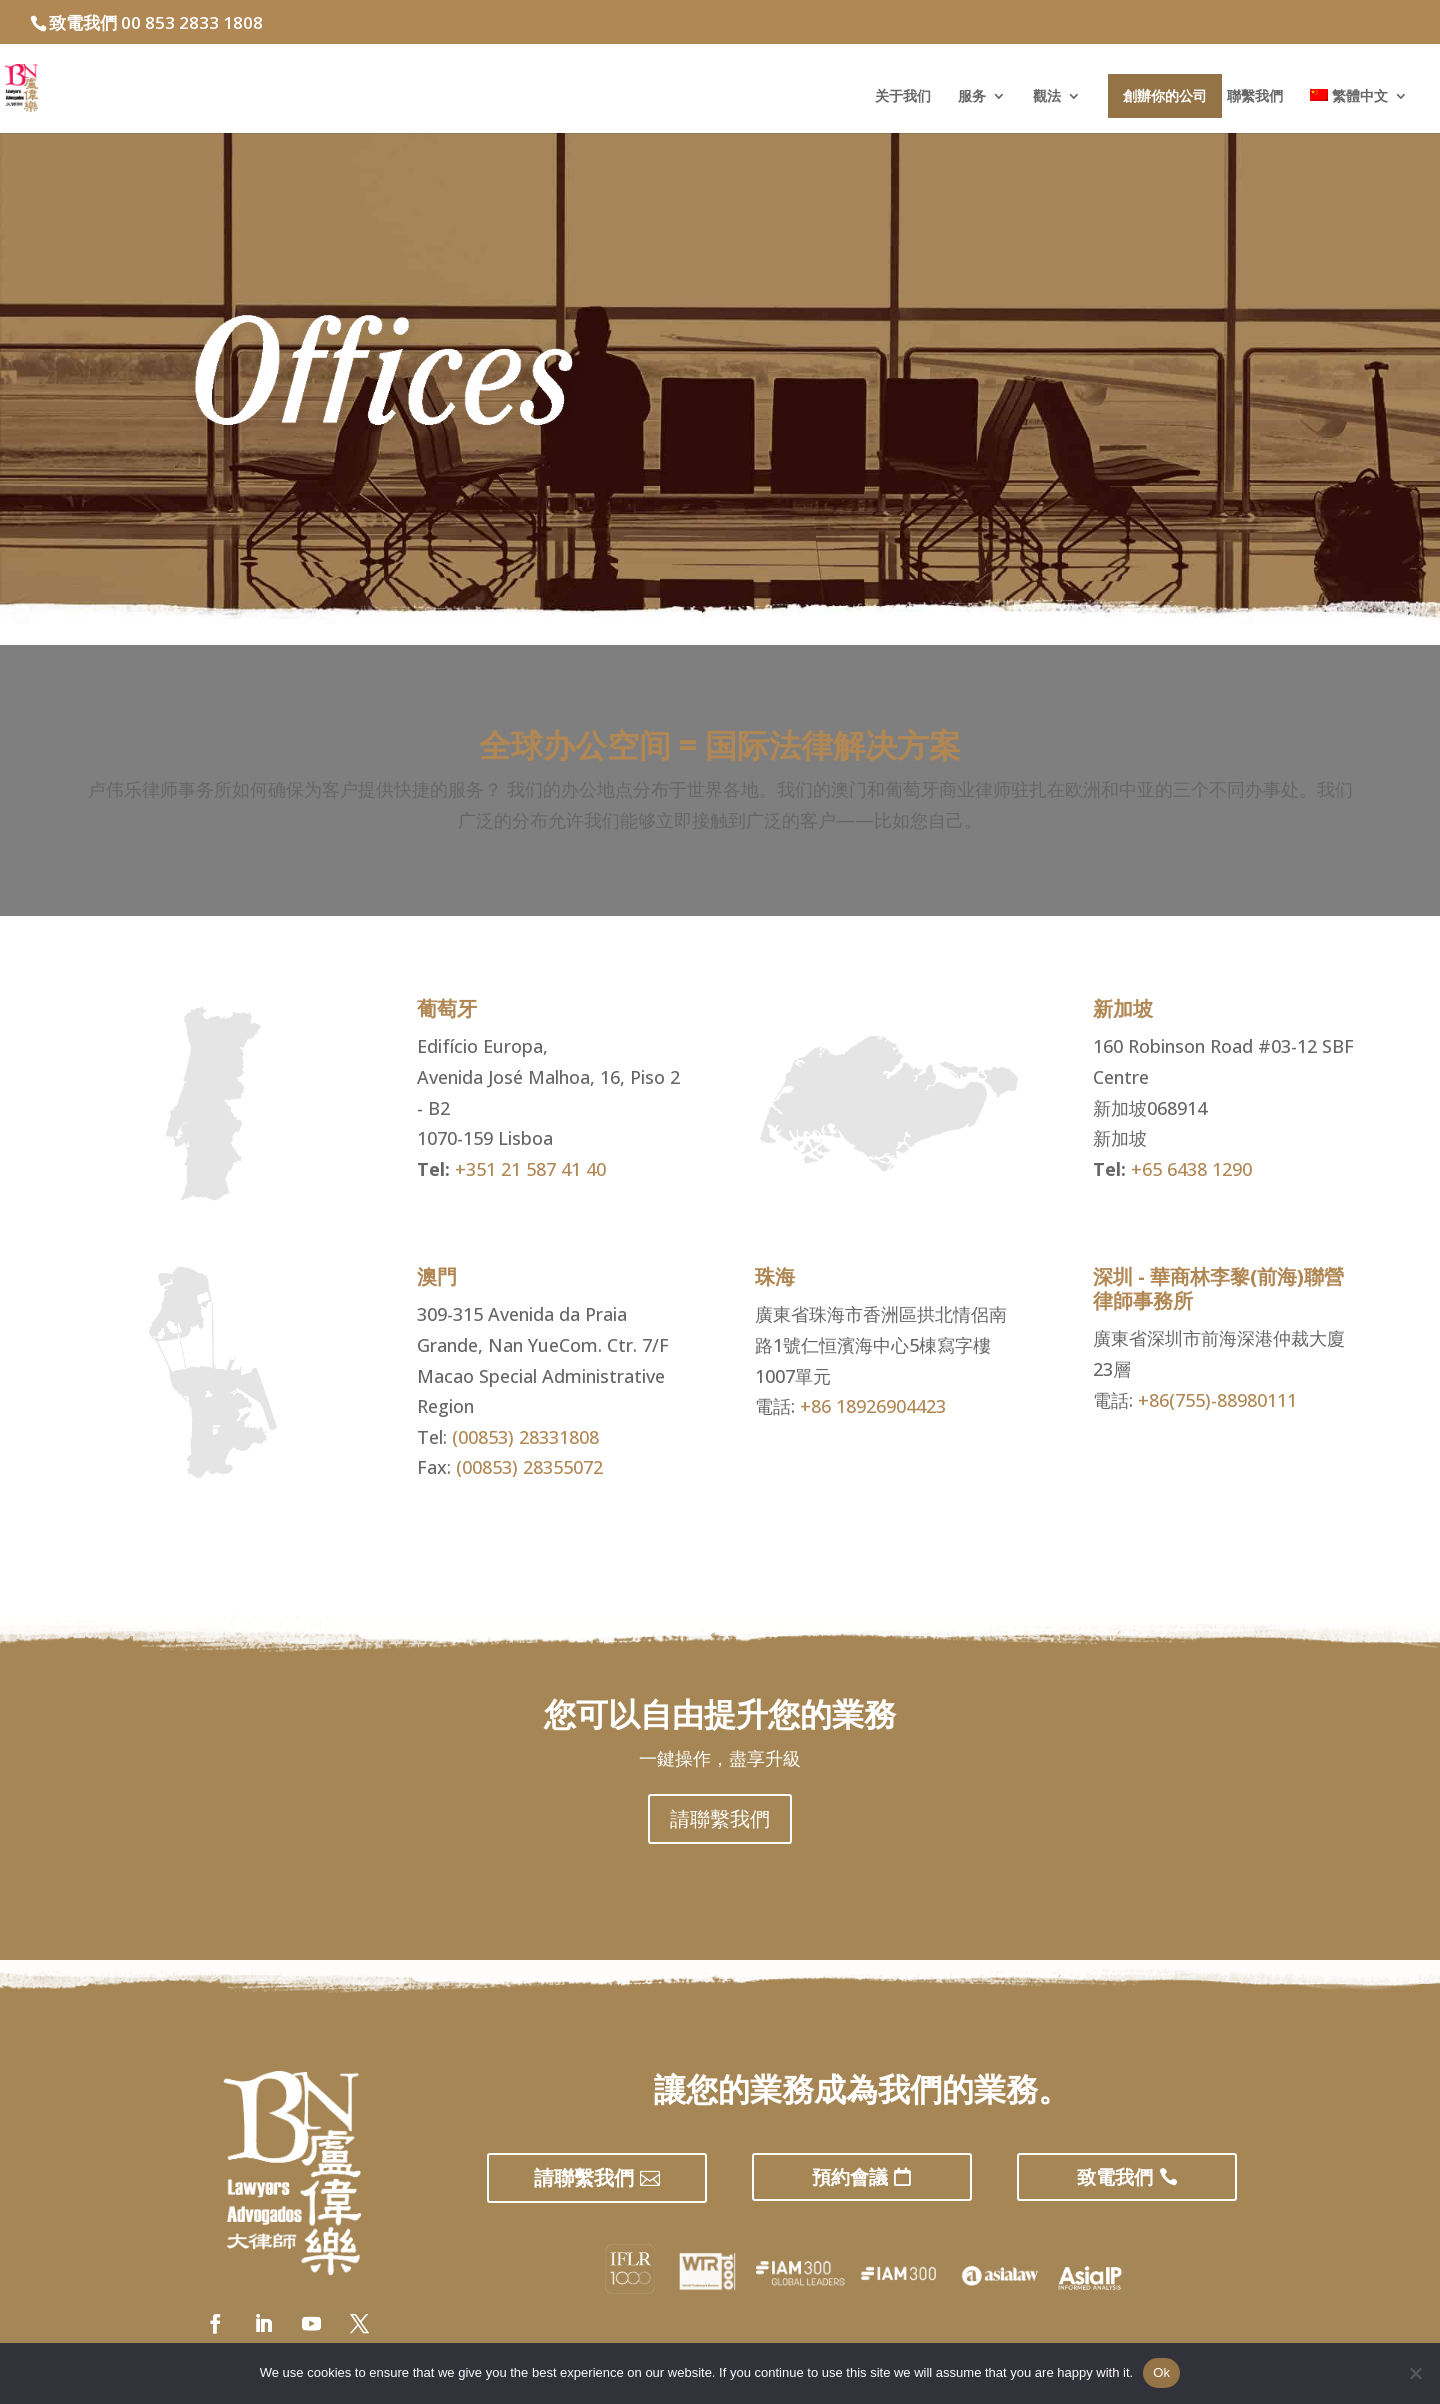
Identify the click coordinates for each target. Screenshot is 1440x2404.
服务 (972, 97)
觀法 (1047, 97)
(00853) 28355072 (529, 1467)
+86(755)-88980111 (1217, 1400)
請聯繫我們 (720, 1818)
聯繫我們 (1255, 97)
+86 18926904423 (873, 1406)
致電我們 (1115, 2177)
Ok (1161, 2372)
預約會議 (850, 2177)
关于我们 (903, 97)
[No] (1415, 2373)
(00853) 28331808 (525, 1437)
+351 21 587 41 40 (530, 1169)
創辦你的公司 (1165, 95)
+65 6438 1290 (1191, 1169)
